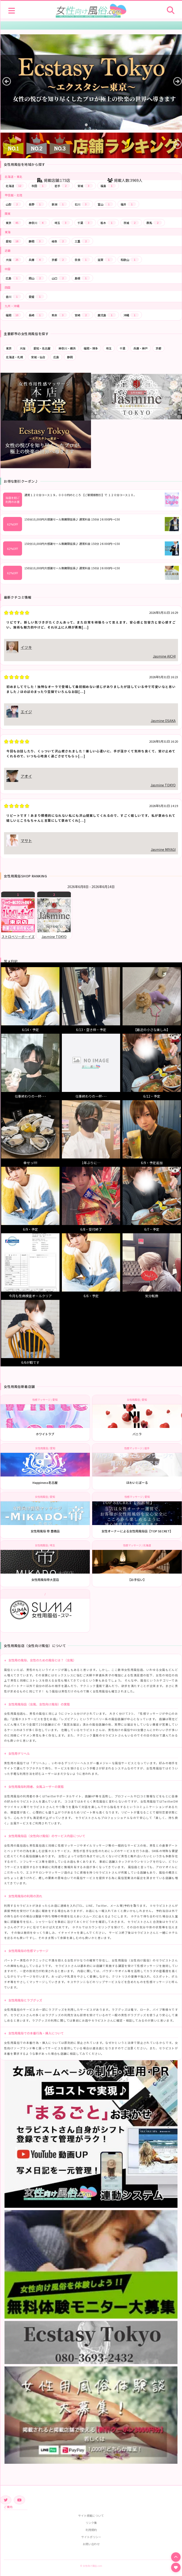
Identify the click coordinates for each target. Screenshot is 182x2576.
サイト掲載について (91, 2515)
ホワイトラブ (45, 1434)
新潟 (59, 204)
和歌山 (130, 259)
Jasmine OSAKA (163, 720)
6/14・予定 (30, 1029)
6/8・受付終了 (91, 1229)
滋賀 (105, 259)
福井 (128, 204)
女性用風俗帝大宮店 (45, 1579)
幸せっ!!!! (30, 1162)
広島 (13, 278)
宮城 (85, 186)
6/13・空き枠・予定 (91, 1029)
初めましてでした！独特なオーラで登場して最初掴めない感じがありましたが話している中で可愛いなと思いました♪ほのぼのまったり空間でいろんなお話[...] (91, 689)
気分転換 (151, 1295)
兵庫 (36, 259)
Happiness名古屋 (45, 1482)
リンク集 (91, 2522)
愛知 (13, 241)
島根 (82, 278)
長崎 (36, 315)
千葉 (85, 222)
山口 (59, 278)
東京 (13, 222)
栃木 (108, 222)
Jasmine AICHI (164, 656)
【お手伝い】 (137, 1579)
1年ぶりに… (91, 1162)
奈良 (82, 259)
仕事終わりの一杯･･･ (30, 1096)
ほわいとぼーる (137, 1482)
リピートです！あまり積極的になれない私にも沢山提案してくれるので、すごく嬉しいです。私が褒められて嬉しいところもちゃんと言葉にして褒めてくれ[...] (91, 818)
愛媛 (36, 296)
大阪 (13, 259)
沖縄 (131, 315)
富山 (105, 204)
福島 (108, 186)
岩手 (62, 186)
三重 (82, 241)
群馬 (154, 222)
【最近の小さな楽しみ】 (151, 1029)
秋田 (39, 186)
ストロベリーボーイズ (18, 936)
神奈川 (38, 222)
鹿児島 (107, 315)
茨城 (131, 222)
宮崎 (82, 315)
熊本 (59, 315)
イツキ (26, 647)
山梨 (13, 204)
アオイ (26, 776)
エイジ (26, 711)
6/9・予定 (30, 1229)
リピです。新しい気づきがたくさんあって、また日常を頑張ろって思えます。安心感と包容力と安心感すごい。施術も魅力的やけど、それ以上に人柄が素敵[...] (91, 624)
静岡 (36, 241)
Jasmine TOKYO (163, 785)
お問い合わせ (91, 2544)
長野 (36, 204)
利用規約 (91, 2529)
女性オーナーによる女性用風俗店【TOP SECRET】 (137, 1531)
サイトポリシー (91, 2537)
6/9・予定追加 (152, 1162)
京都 (59, 259)
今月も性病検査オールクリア (30, 1295)
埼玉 (62, 222)
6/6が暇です (30, 1362)
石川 (82, 204)
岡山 (36, 278)
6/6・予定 (91, 1295)
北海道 (15, 186)
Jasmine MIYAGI (163, 849)
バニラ (137, 1434)
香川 (13, 296)
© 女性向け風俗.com (91, 2565)
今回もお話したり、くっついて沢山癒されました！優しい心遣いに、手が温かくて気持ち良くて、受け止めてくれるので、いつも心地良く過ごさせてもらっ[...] (91, 753)
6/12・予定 (151, 1096)
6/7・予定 (151, 1229)
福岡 (13, 315)
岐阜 (59, 241)
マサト (26, 840)
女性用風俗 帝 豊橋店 (45, 1531)
